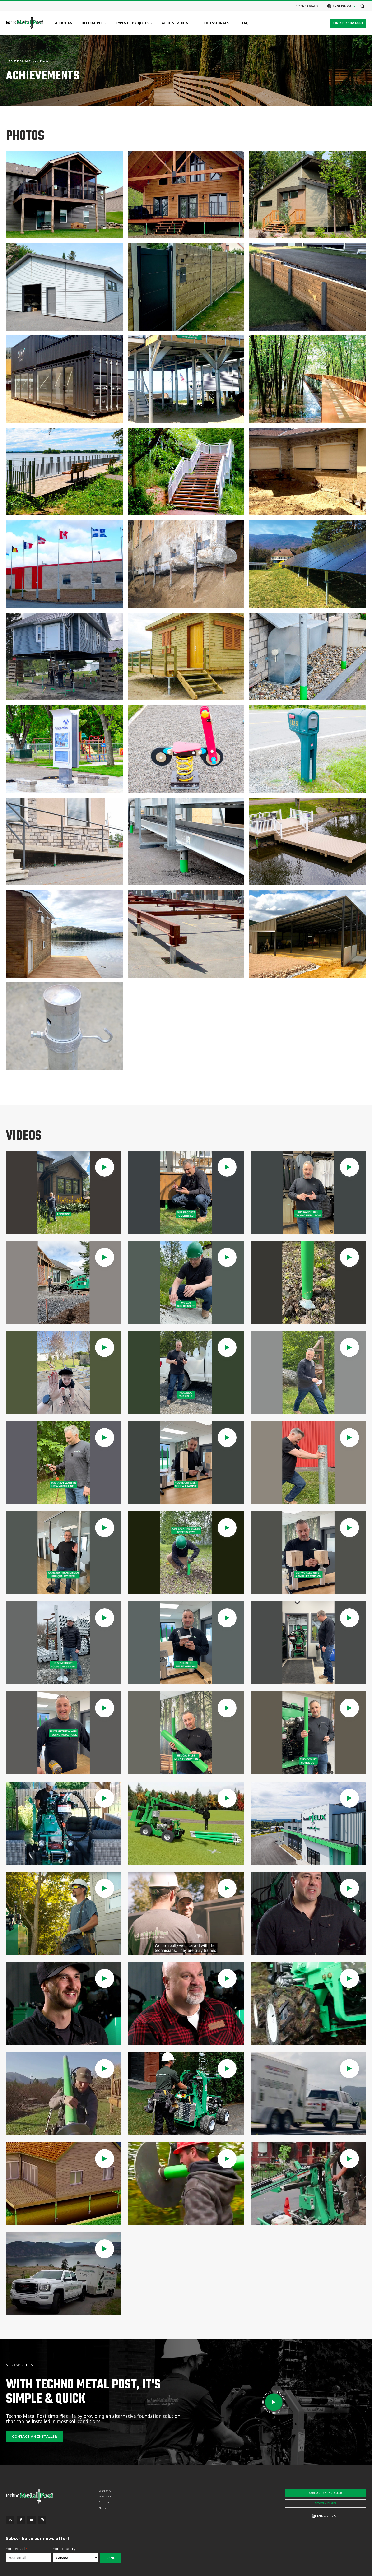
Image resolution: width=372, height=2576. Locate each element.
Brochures (105, 2502)
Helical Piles (94, 23)
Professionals (215, 23)
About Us (63, 23)
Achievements (175, 23)
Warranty (105, 2490)
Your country (65, 2548)
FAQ (245, 23)
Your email (16, 2548)
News (102, 2508)
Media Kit (105, 2496)
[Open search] (362, 6)
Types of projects (132, 23)
